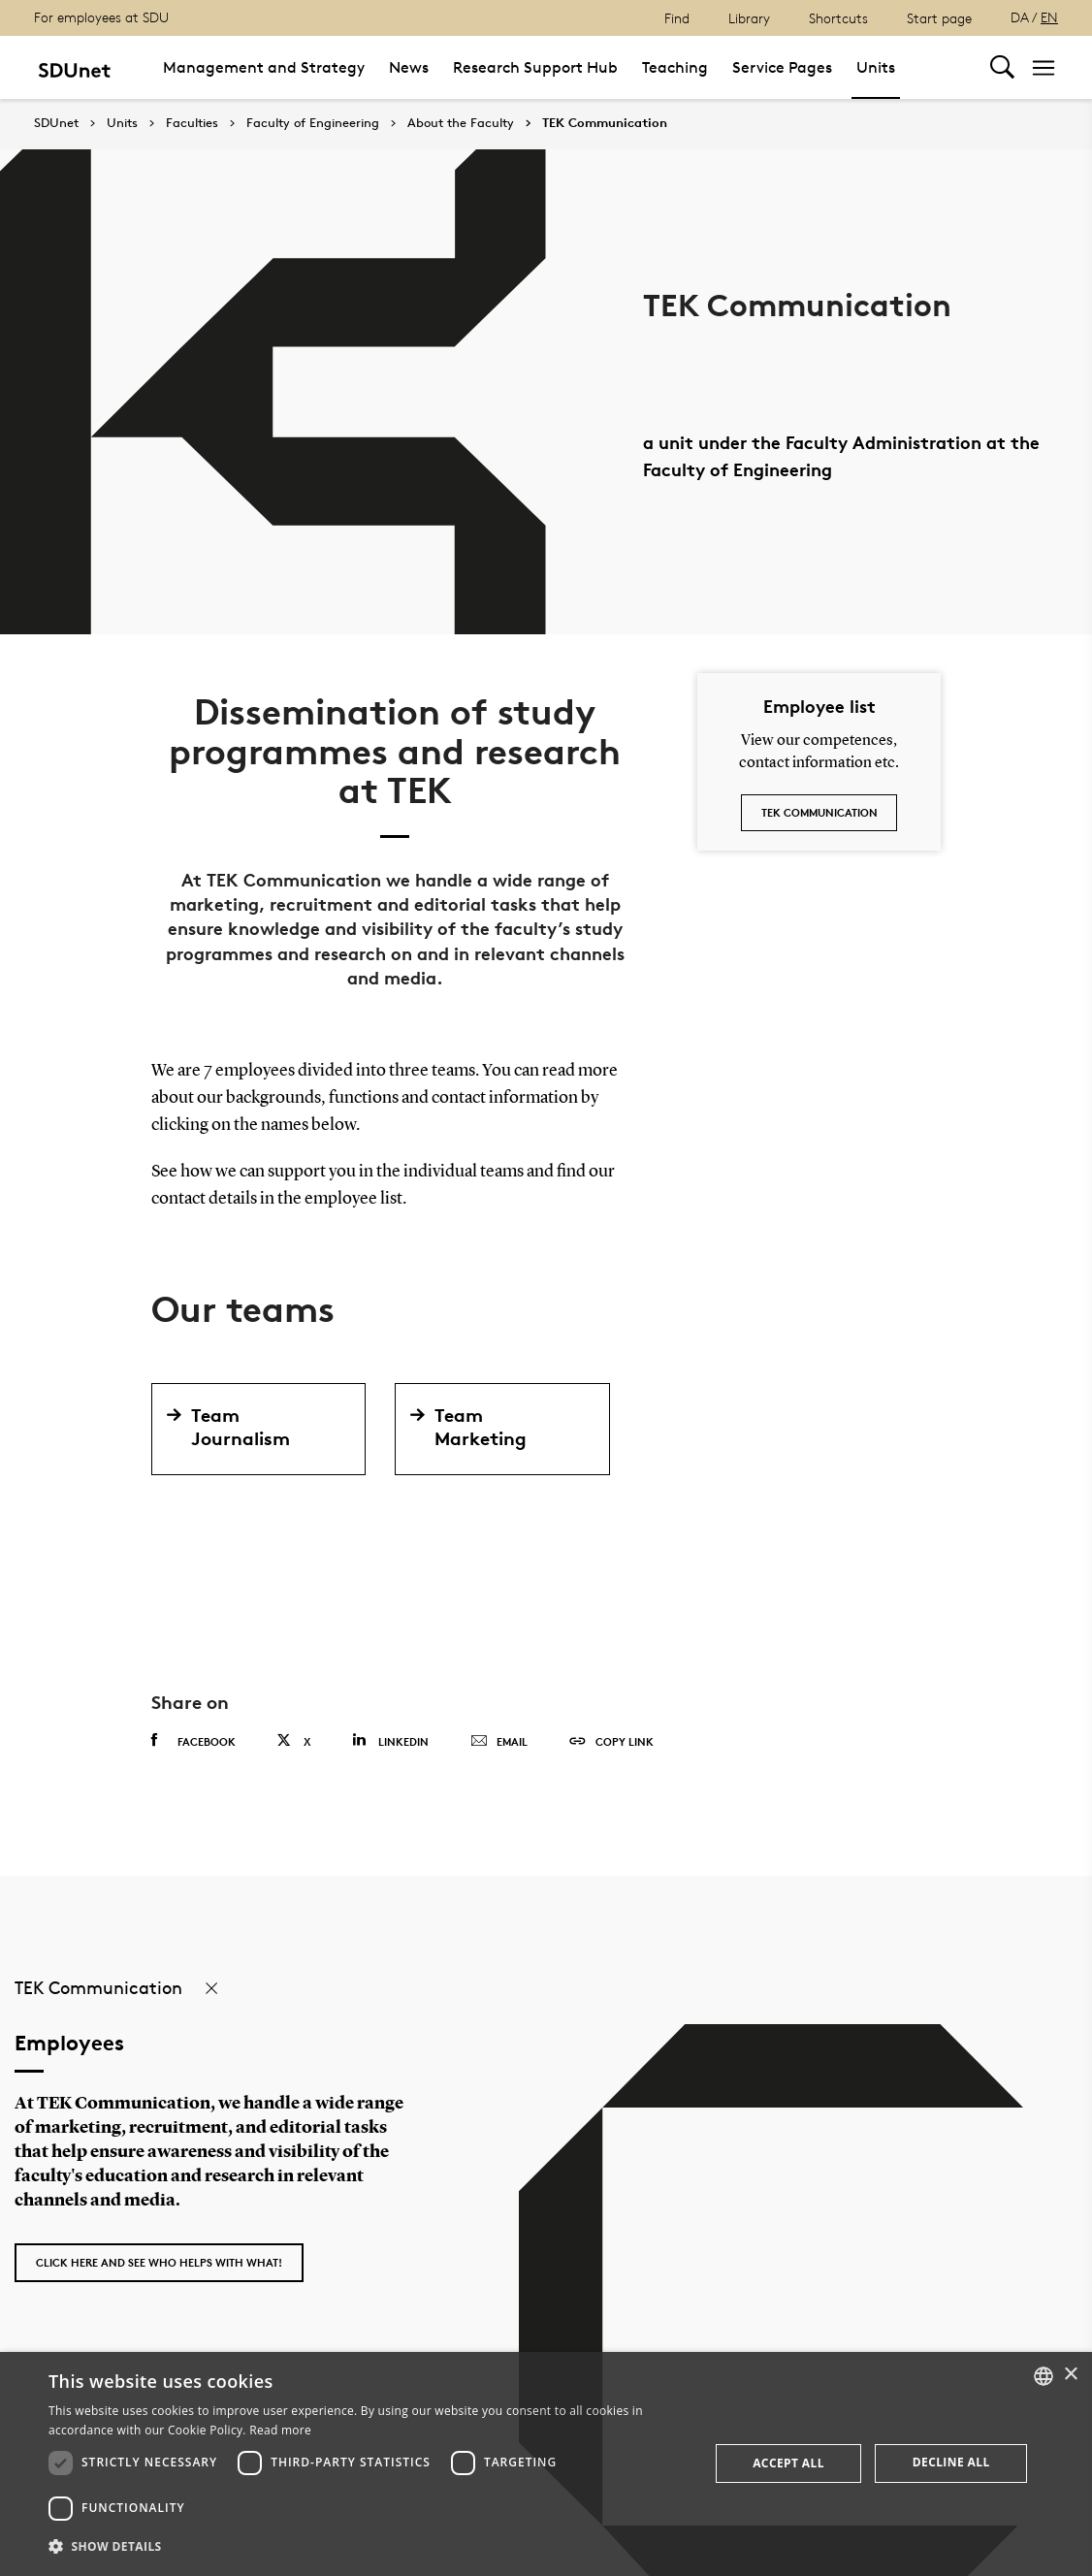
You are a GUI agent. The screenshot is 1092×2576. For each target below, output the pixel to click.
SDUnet (56, 122)
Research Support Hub (535, 67)
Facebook (193, 1741)
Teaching (675, 67)
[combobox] (1043, 2376)
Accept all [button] (788, 2463)
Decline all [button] (951, 2462)
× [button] (1070, 2374)
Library (749, 18)
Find (677, 18)
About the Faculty (460, 123)
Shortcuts (838, 18)
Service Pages (782, 67)
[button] (368, 2546)
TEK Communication (604, 123)
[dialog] (546, 2464)
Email (499, 1742)
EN (1049, 17)
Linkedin (390, 1740)
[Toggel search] (1002, 67)
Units (875, 67)
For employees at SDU (101, 17)
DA (1020, 17)
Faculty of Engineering (312, 123)
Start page (939, 18)
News (409, 67)
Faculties (192, 123)
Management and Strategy (264, 67)
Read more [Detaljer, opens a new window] (280, 2430)
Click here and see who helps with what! (159, 2262)
